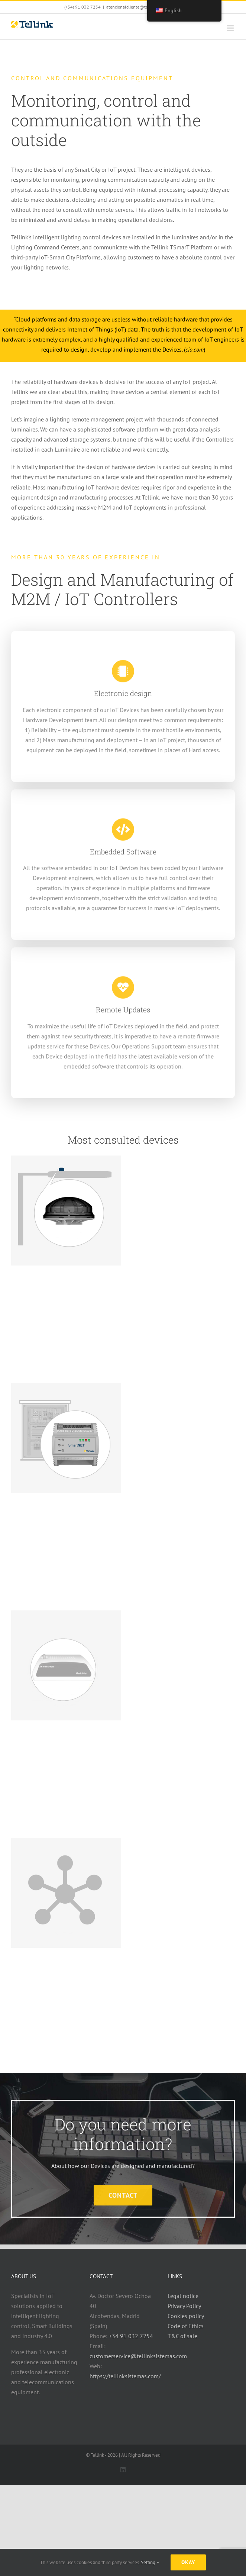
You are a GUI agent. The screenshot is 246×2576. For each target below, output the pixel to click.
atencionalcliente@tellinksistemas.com (144, 7)
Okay (188, 2562)
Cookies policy (186, 2316)
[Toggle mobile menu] (231, 28)
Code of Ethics (186, 2326)
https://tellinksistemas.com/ (125, 2376)
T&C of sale (182, 2336)
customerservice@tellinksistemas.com (138, 2356)
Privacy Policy (184, 2306)
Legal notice (183, 2295)
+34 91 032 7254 (131, 2336)
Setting (150, 2562)
